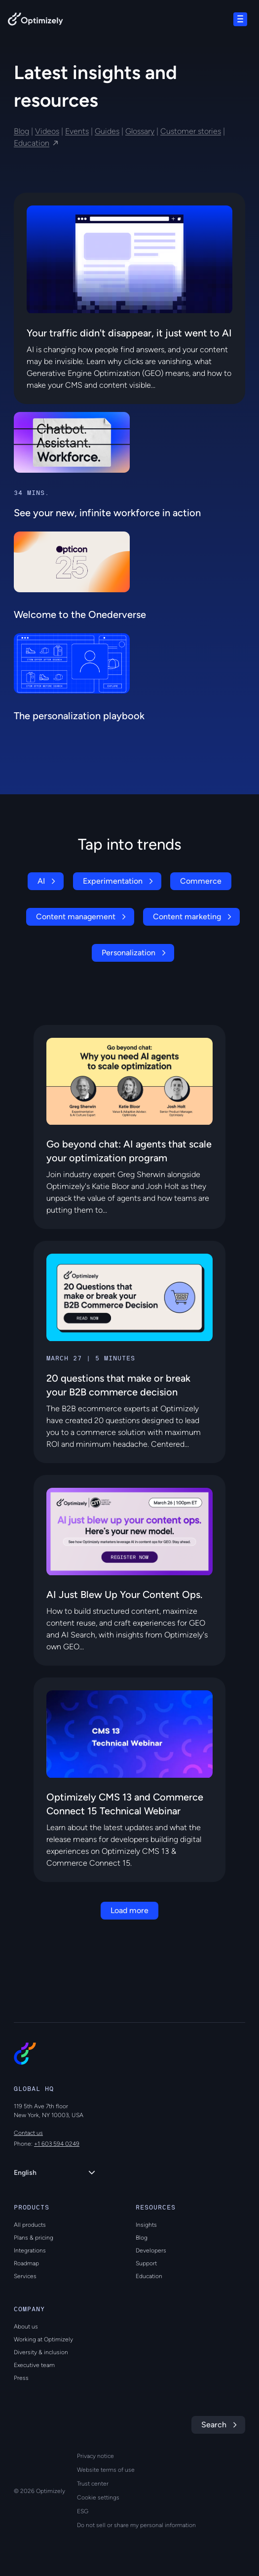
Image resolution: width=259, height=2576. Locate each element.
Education (31, 143)
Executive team (34, 2365)
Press (21, 2377)
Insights (146, 2224)
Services (25, 2276)
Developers (151, 2250)
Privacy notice (95, 2456)
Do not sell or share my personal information (136, 2525)
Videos (47, 131)
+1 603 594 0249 (56, 2143)
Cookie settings (98, 2497)
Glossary (139, 131)
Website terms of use (106, 2469)
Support (146, 2263)
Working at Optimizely (43, 2339)
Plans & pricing (33, 2237)
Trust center (93, 2483)
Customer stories (190, 131)
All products (30, 2224)
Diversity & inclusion (41, 2352)
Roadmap (26, 2263)
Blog (21, 131)
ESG (82, 2511)
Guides (107, 131)
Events (77, 131)
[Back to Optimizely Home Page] (35, 21)
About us (26, 2326)
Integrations (30, 2250)
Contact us (28, 2132)
